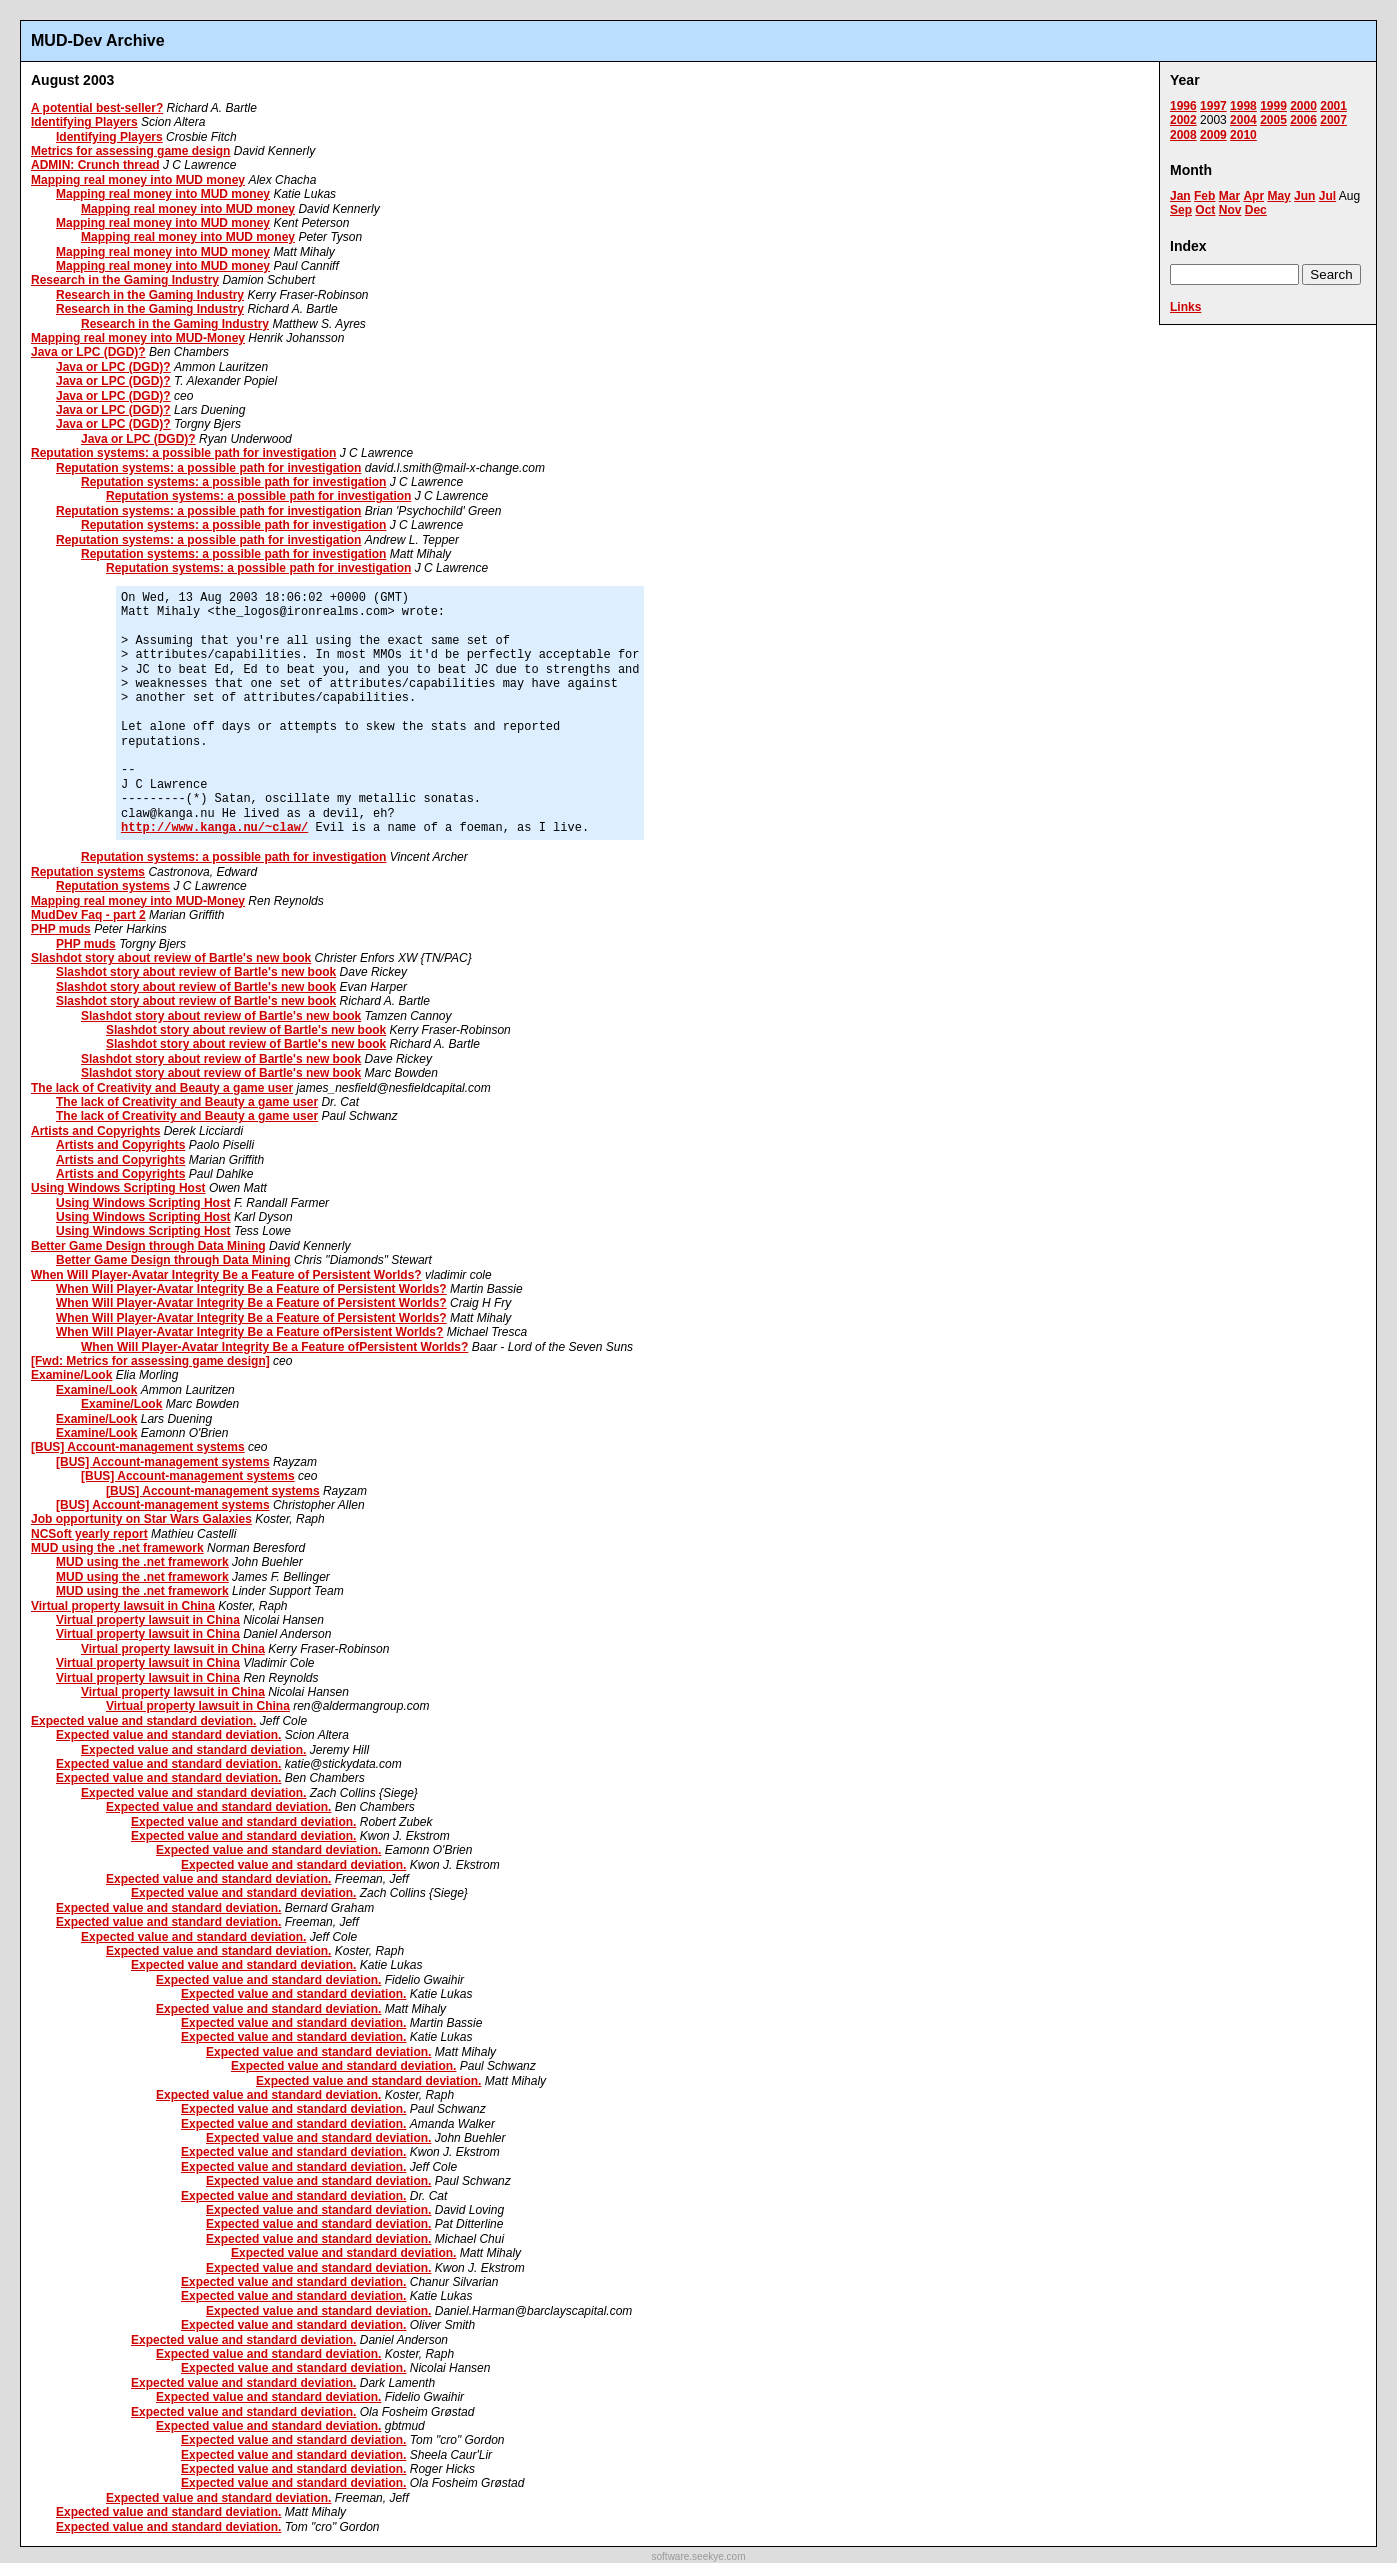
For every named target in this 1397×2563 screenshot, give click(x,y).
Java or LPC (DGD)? (88, 352)
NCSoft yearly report (89, 1534)
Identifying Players (84, 122)
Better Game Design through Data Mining (148, 1246)
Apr (1253, 196)
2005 (1273, 120)
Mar (1229, 196)
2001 (1333, 106)
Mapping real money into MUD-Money (138, 338)
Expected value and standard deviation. (143, 1721)
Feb (1204, 196)
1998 (1243, 106)
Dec (1256, 210)
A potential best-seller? (97, 108)
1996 (1183, 106)
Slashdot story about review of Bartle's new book (171, 958)
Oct (1205, 210)
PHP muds (61, 929)
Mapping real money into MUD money (138, 180)
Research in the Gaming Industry (125, 280)
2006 (1303, 120)
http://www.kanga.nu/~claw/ (214, 828)
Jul (1327, 196)
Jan (1180, 196)
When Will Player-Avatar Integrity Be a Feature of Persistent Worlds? (226, 1275)
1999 (1273, 106)
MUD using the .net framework (117, 1548)
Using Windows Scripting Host (118, 1188)
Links (1185, 307)
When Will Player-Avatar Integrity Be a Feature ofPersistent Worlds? (249, 1332)
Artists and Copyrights (95, 1131)
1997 (1213, 106)
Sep (1181, 210)
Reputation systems (88, 872)
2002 (1183, 120)
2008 (1183, 135)
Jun (1304, 196)
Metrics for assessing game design (130, 151)
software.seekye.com (699, 2556)
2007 (1333, 120)
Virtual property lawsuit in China (123, 1606)
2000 (1303, 106)
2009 (1213, 135)
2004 (1243, 120)
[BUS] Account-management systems (138, 1447)
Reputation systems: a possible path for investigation (183, 453)
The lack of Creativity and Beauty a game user (162, 1088)
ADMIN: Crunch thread (95, 165)
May (1278, 196)
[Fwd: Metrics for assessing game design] (150, 1361)
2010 (1243, 135)
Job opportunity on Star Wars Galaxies (141, 1519)
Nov (1230, 210)
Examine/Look (71, 1375)
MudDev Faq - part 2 (88, 915)
